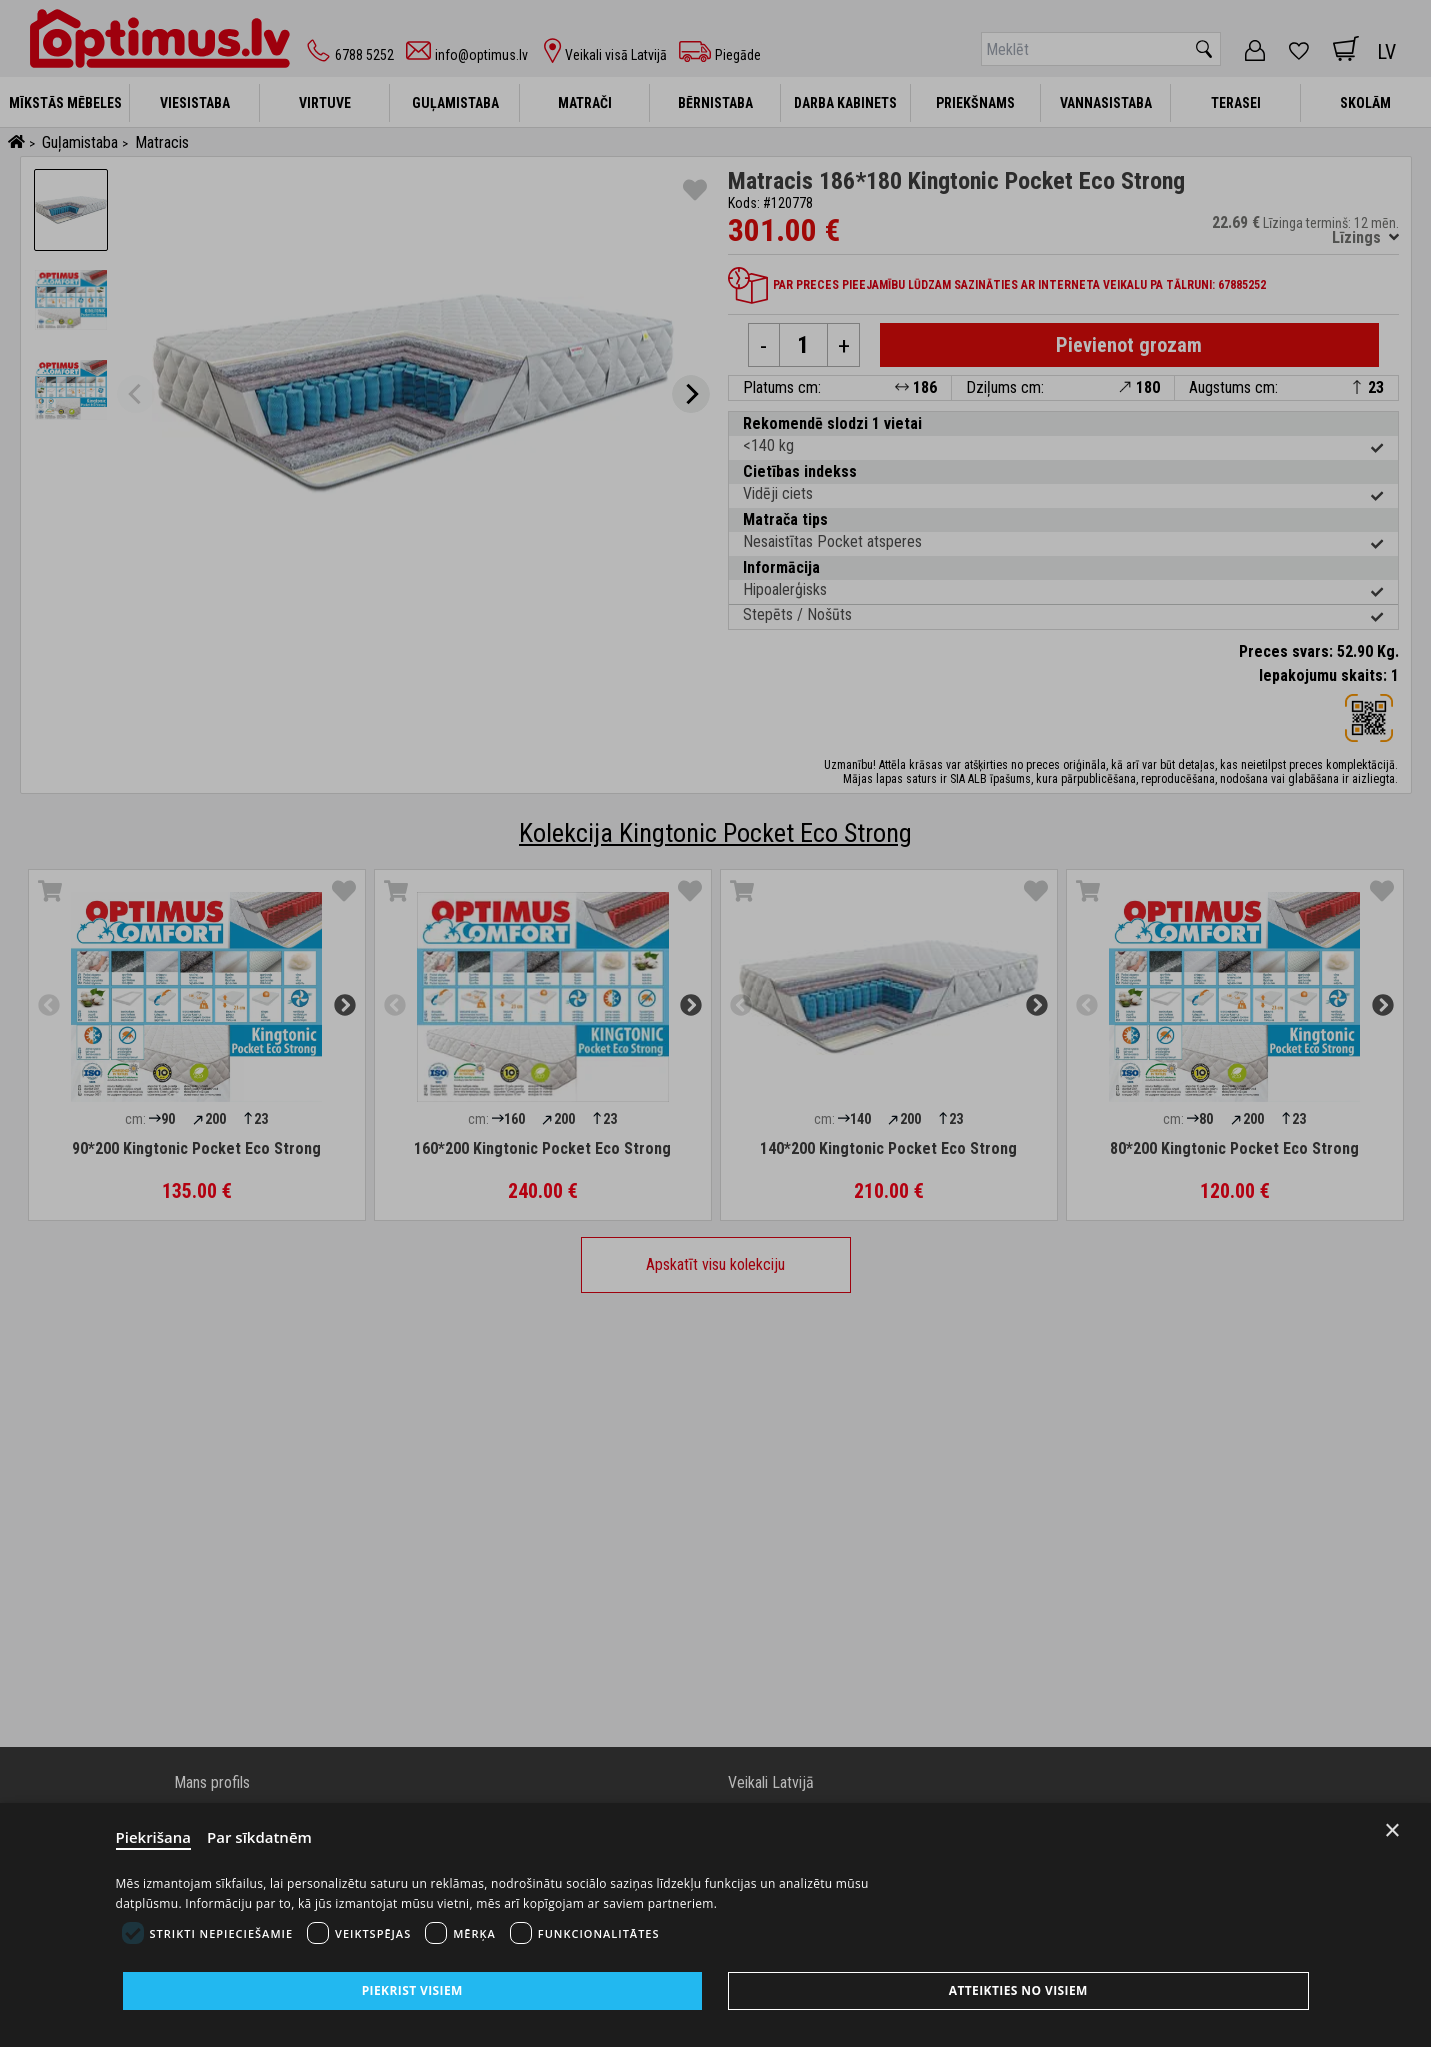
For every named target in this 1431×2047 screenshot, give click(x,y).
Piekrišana (154, 1837)
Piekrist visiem (412, 1990)
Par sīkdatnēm (259, 1837)
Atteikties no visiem (1018, 1990)
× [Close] (1392, 1830)
